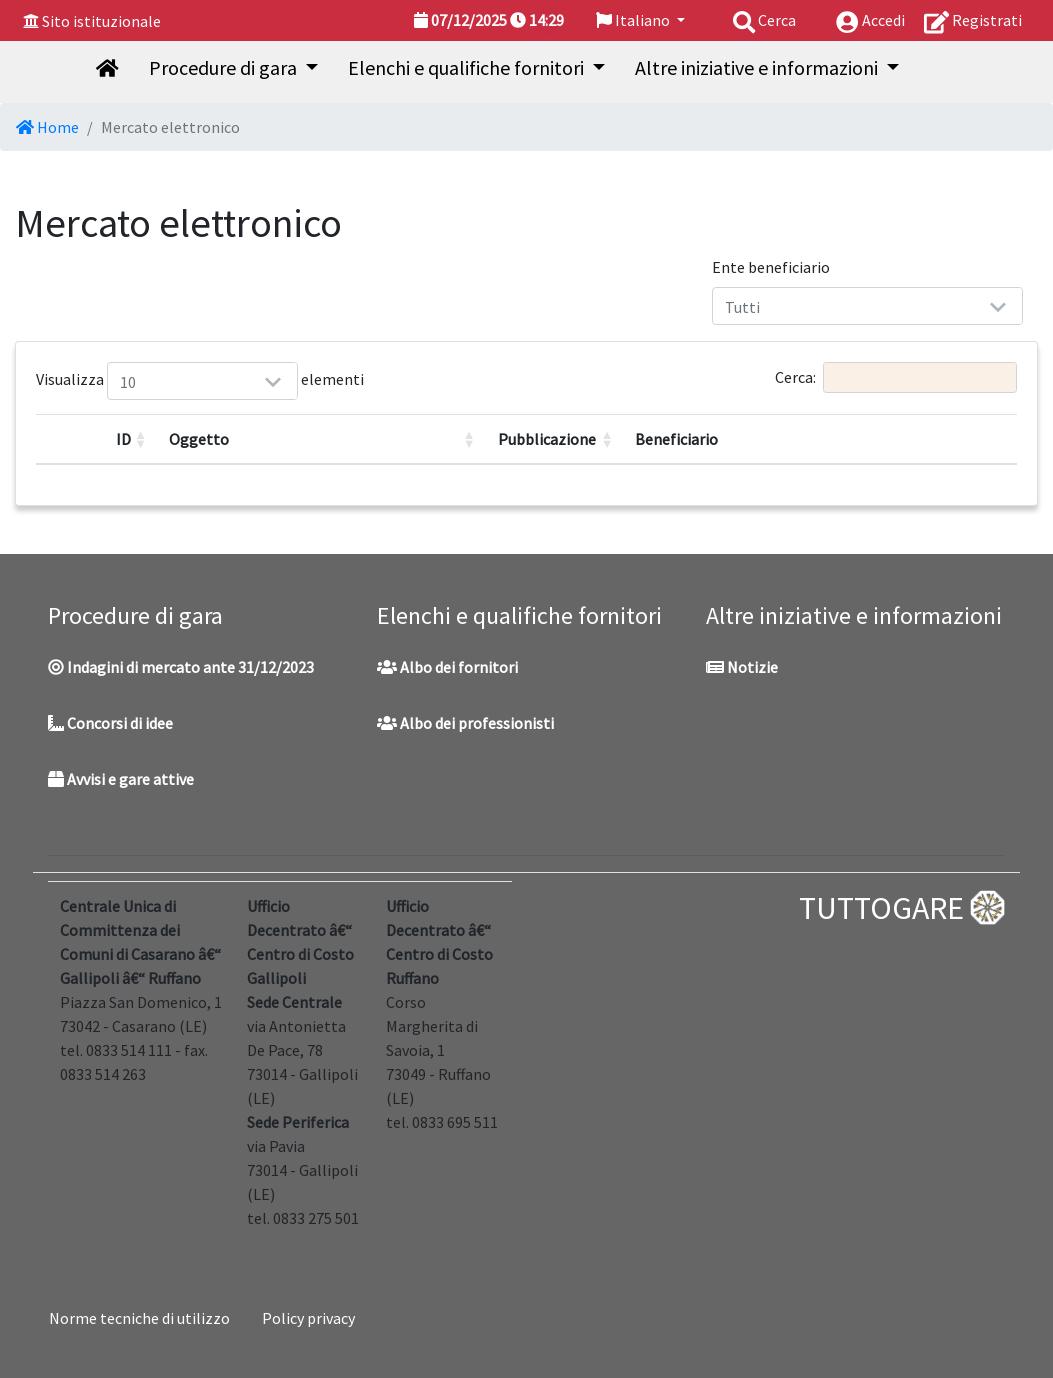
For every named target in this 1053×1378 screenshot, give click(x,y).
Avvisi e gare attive (121, 779)
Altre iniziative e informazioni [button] (758, 67)
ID (123, 439)
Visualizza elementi (131, 381)
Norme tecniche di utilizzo (139, 1318)
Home (47, 127)
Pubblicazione (547, 439)
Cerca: (896, 377)
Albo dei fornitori (447, 667)
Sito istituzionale (101, 21)
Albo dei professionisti (465, 723)
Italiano (634, 20)
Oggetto (199, 439)
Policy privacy (308, 1318)
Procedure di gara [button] (225, 67)
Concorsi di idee (110, 723)
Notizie (742, 667)
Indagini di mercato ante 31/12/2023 (181, 667)
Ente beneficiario (771, 267)
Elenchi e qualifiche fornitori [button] (468, 67)
